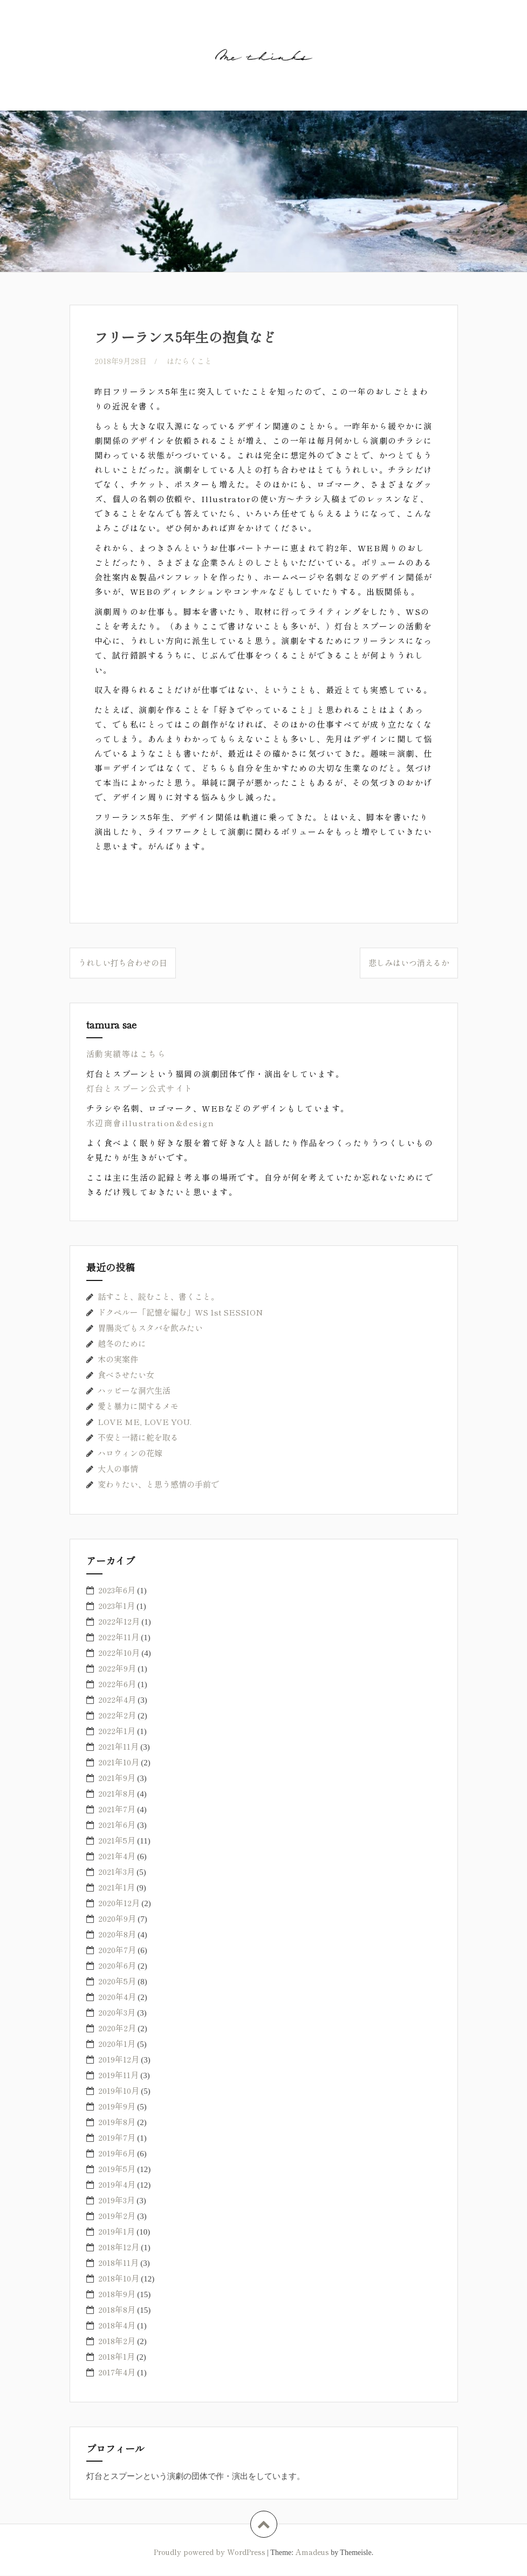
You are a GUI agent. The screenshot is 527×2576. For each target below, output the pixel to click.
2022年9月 (117, 1668)
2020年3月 (116, 2012)
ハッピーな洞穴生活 (134, 1390)
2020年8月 (117, 1934)
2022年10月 (119, 1653)
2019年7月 (116, 2137)
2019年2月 (116, 2216)
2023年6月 (116, 1590)
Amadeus (312, 2552)
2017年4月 (116, 2372)
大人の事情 (118, 1469)
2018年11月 (118, 2263)
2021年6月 (116, 1825)
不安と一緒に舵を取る (138, 1437)
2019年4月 (116, 2184)
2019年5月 (116, 2169)
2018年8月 (116, 2309)
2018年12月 (118, 2247)
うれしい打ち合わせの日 (122, 963)
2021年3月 (116, 1872)
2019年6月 (116, 2153)
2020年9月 (117, 1918)
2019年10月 (118, 2091)
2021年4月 (116, 1856)
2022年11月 (118, 1637)
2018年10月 (118, 2278)
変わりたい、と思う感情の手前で (158, 1484)
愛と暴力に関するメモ (138, 1406)
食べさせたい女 (126, 1375)
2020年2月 (117, 2028)
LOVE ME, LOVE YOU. (144, 1422)
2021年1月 (116, 1887)
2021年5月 (116, 1840)
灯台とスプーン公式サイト (139, 1088)
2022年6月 (117, 1684)
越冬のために (122, 1343)
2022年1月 (116, 1731)
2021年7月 (116, 1809)
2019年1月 (116, 2231)
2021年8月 (116, 1793)
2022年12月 (119, 1621)
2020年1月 (116, 2044)
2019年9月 (116, 2106)
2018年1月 (116, 2356)
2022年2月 (117, 1715)
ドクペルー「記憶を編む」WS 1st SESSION (180, 1312)
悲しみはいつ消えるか (408, 963)
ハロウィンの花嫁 (130, 1453)
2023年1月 (116, 1606)
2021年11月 (118, 1746)
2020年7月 (117, 1950)
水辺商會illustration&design (150, 1123)
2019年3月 (116, 2200)
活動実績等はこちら (126, 1054)
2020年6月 (117, 1965)
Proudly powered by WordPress (209, 2552)
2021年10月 (118, 1762)
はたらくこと (192, 361)
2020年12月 (119, 1903)
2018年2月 (116, 2341)
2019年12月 (118, 2059)
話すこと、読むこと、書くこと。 (158, 1297)
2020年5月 (117, 1981)
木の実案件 (118, 1359)
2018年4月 (116, 2325)
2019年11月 (118, 2075)
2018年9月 (116, 2294)
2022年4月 (117, 1699)
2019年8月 (116, 2122)
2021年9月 (116, 1778)
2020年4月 (117, 1997)
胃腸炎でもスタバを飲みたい (150, 1328)
